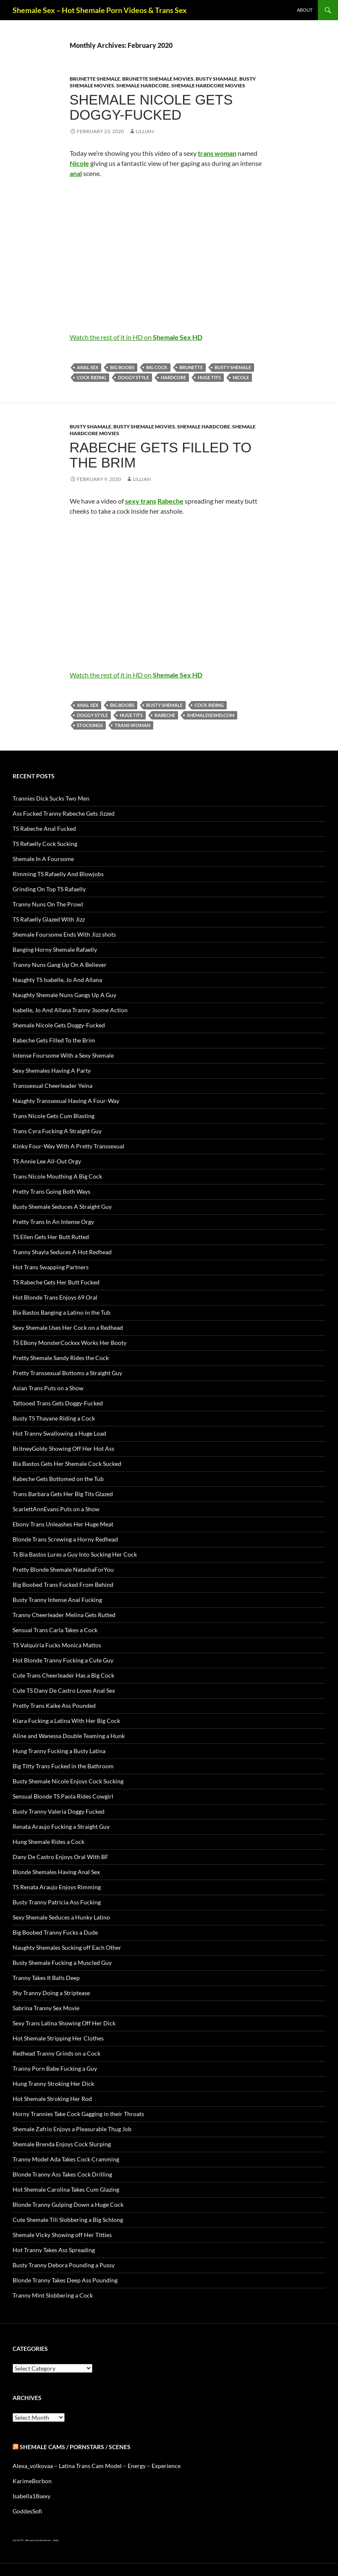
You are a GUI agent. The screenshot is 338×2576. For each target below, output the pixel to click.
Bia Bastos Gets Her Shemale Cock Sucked (67, 1463)
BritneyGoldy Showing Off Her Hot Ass (63, 1448)
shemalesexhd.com (210, 715)
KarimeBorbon (32, 2480)
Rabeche (165, 715)
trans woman (132, 725)
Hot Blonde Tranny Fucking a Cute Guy (63, 1660)
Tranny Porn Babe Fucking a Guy (55, 2068)
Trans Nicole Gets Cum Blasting (53, 1115)
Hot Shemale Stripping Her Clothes (58, 2038)
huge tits (209, 377)
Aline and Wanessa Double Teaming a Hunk (69, 1735)
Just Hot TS (18, 2540)
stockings (90, 725)
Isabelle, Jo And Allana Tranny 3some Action (70, 1010)
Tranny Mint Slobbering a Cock (53, 2295)
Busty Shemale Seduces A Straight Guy (62, 1206)
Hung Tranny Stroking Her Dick (53, 2083)
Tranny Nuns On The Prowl (48, 904)
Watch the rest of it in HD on (136, 337)
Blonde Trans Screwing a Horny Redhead (65, 1539)
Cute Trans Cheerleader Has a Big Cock (63, 1675)
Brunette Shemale (95, 79)
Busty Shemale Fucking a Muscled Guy (62, 1962)
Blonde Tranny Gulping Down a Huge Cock (68, 2204)
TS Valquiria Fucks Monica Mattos (57, 1645)
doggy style (133, 377)
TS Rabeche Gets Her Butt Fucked (56, 1282)
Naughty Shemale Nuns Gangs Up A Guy (64, 994)
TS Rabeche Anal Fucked (44, 828)
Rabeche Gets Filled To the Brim (161, 455)
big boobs (122, 367)
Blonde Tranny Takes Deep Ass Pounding (65, 2280)
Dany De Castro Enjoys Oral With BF (60, 1856)
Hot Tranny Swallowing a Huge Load (59, 1433)
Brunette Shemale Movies (158, 79)
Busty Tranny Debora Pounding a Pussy (64, 2265)
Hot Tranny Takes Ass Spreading (54, 2249)
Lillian (145, 131)
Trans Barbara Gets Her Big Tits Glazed (63, 1493)
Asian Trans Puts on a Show (48, 1388)
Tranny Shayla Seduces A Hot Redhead (62, 1251)
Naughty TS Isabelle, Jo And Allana (57, 979)
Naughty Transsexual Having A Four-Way (66, 1100)
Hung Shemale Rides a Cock (48, 1841)
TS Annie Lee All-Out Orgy (47, 1161)
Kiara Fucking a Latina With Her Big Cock (66, 1720)
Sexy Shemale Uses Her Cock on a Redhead (68, 1327)
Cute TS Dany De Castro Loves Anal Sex (64, 1690)
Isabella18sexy (31, 2496)
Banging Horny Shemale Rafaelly (55, 949)
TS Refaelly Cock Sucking (45, 843)
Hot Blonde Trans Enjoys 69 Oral (55, 1297)
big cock (157, 367)
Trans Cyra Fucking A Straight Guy (57, 1130)
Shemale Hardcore (142, 85)
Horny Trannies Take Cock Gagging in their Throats (78, 2113)
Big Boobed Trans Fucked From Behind (63, 1584)
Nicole (241, 377)
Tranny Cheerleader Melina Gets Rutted (64, 1614)
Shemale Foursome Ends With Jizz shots (64, 934)
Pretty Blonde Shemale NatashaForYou (63, 1569)
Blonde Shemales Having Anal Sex (56, 1871)
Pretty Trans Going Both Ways (51, 1191)
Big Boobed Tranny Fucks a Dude (55, 1932)
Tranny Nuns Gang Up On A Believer (60, 964)
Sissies (56, 2540)
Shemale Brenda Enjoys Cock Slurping (62, 2144)
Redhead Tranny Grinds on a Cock (56, 2053)
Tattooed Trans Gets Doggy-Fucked (58, 1403)
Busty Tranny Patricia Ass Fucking (57, 1902)
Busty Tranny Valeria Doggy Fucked (59, 1811)
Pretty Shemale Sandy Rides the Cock (61, 1357)
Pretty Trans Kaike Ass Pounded (54, 1705)
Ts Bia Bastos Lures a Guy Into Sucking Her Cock (75, 1554)
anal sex (87, 367)
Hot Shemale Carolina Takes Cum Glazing (66, 2189)
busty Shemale (233, 367)
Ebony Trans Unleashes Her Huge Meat (63, 1524)
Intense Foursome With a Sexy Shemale (63, 1055)
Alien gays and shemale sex (38, 2540)
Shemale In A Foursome (43, 858)
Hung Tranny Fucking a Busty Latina (59, 1750)
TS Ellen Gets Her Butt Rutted (51, 1236)
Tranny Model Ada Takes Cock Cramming (66, 2159)
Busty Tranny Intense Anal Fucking (57, 1599)
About (304, 10)
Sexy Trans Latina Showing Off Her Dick (64, 2023)
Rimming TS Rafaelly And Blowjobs (58, 873)
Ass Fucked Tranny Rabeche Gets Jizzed (64, 813)
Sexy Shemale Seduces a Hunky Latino (61, 1917)
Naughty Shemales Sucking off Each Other (67, 1947)
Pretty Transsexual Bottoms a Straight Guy (67, 1372)
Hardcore (173, 377)
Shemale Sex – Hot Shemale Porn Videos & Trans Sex (100, 10)
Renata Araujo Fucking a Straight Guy (61, 1826)
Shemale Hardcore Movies (208, 85)
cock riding (91, 377)
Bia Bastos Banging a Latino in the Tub (61, 1312)
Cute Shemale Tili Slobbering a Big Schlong (68, 2219)
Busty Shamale (216, 79)
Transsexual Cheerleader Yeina (52, 1085)
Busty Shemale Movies (144, 426)
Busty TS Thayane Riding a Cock (54, 1418)
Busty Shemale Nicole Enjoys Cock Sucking (68, 1781)
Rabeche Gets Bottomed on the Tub (58, 1478)
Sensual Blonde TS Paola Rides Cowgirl (63, 1796)
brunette (191, 367)
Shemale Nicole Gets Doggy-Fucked (151, 107)
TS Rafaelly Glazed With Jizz (49, 919)
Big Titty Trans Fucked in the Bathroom (63, 1766)
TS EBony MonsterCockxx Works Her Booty (69, 1342)
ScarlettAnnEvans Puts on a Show (56, 1509)
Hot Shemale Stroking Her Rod (52, 2098)
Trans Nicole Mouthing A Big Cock (57, 1176)
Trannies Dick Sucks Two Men (51, 798)
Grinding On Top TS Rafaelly (49, 889)
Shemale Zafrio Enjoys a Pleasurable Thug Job (72, 2128)
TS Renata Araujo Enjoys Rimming (57, 1887)
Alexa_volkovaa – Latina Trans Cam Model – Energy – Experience (97, 2465)
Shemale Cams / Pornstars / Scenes (75, 2446)
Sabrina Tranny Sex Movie (46, 2007)
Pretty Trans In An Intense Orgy (53, 1221)
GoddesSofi (27, 2511)
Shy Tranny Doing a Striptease (51, 1992)
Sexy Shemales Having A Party (52, 1070)
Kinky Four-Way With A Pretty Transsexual (68, 1146)
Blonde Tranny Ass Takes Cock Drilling (62, 2174)
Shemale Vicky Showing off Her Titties (62, 2234)
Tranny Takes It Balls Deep (46, 1977)
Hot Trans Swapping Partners (51, 1267)
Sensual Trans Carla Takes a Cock (55, 1629)
